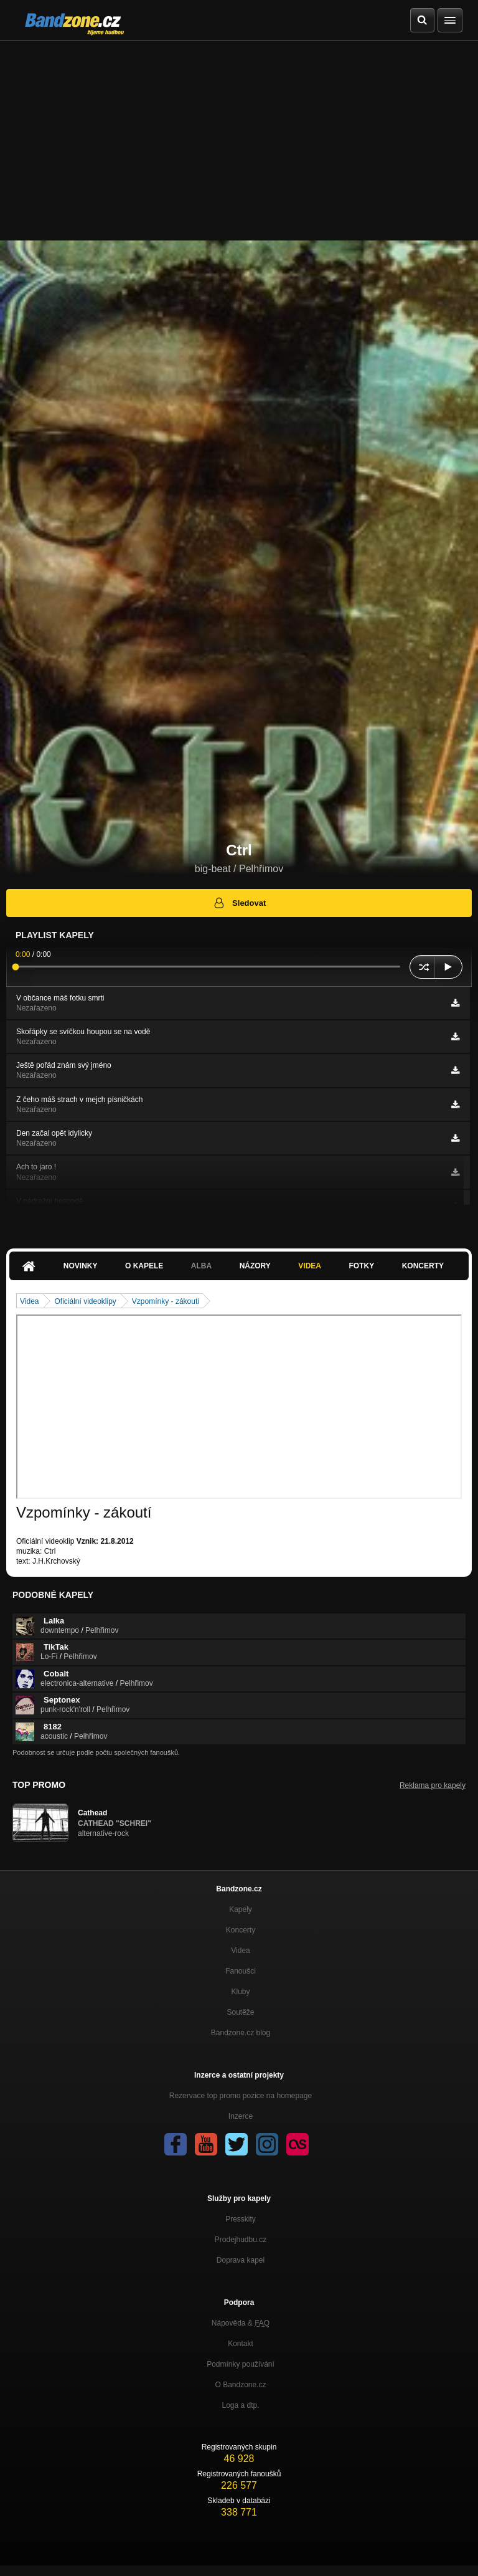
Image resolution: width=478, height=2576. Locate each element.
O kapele (144, 1266)
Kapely (240, 1909)
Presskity (240, 2219)
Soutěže (240, 2012)
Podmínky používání (240, 2364)
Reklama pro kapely (433, 1785)
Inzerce (240, 2116)
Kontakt (240, 2343)
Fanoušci (240, 1971)
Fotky (361, 1266)
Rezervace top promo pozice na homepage (240, 2095)
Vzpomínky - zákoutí (166, 1301)
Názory (255, 1266)
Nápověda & (240, 2323)
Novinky (80, 1266)
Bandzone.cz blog (240, 2032)
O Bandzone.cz (240, 2384)
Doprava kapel (241, 2260)
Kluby (240, 1991)
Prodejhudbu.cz (240, 2239)
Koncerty (423, 1266)
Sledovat (239, 903)
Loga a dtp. (240, 2405)
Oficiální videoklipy (85, 1301)
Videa (309, 1266)
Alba (201, 1266)
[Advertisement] (239, 134)
